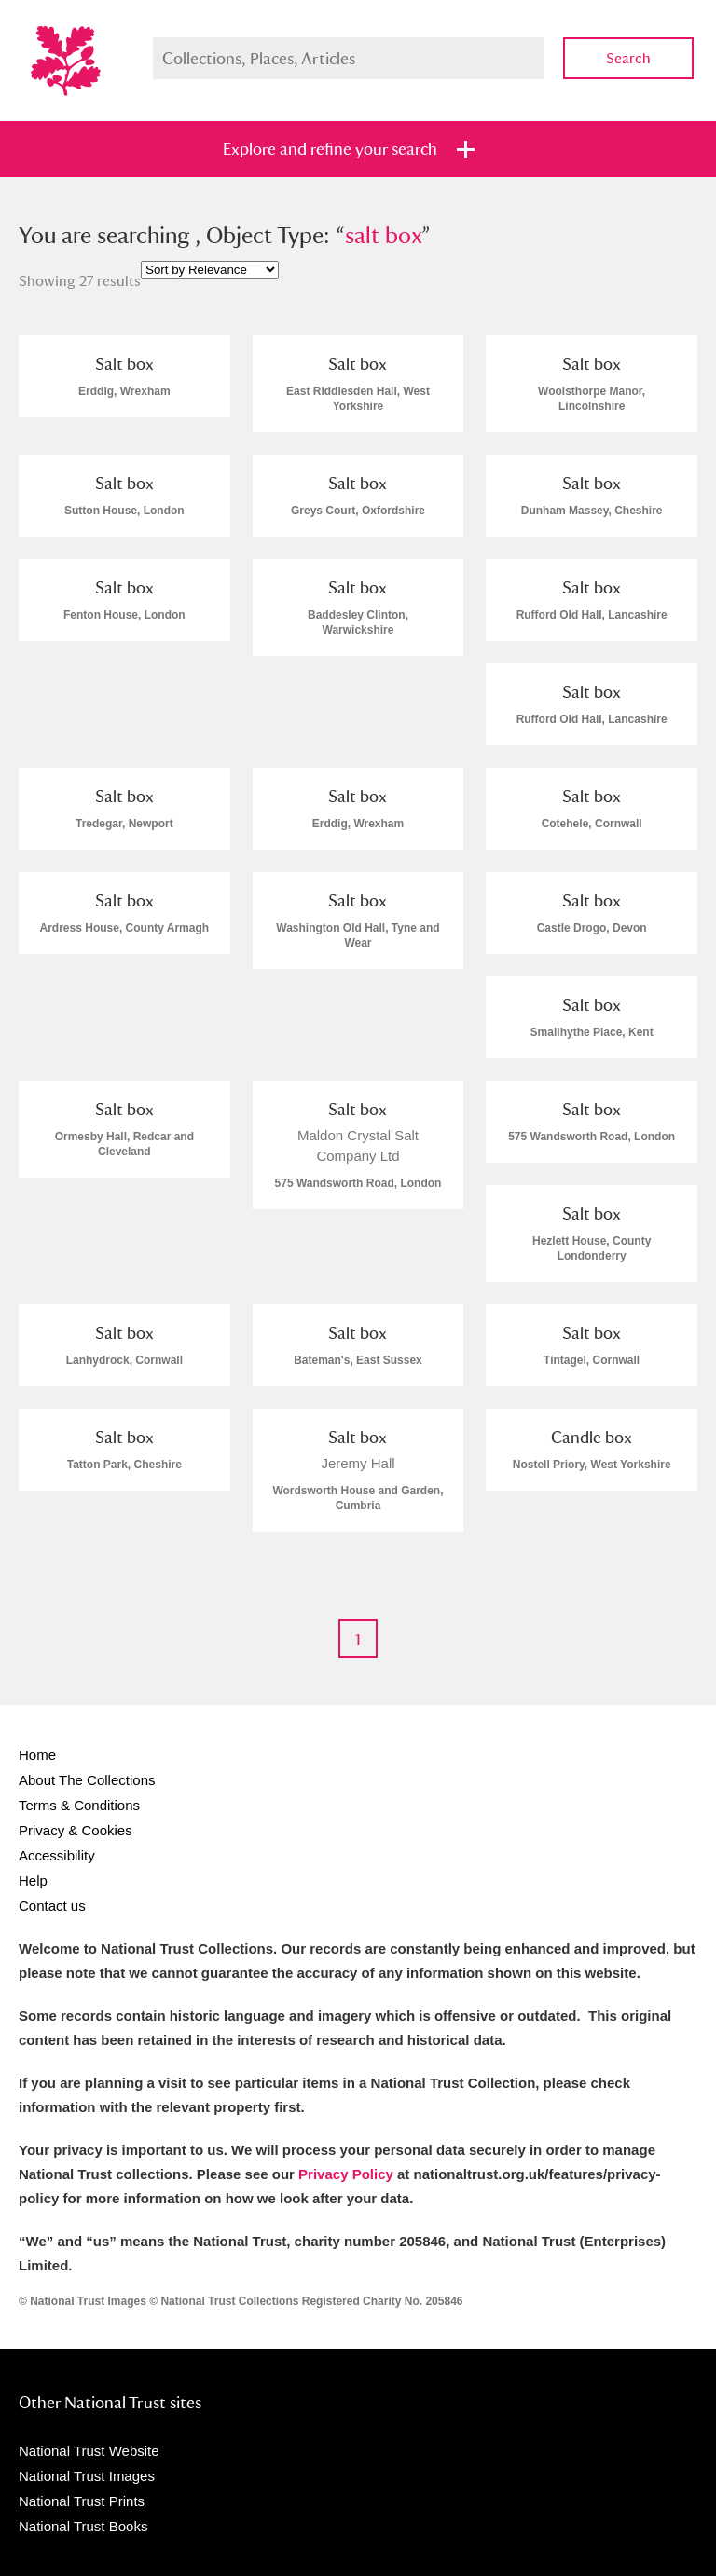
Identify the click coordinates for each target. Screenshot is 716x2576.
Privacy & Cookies (75, 1830)
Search (628, 58)
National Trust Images (87, 2476)
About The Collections (87, 1780)
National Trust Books (83, 2526)
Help (33, 1880)
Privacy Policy (345, 2174)
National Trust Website (89, 2451)
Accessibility (57, 1855)
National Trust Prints (82, 2501)
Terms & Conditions (79, 1805)
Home (37, 1755)
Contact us (52, 1906)
